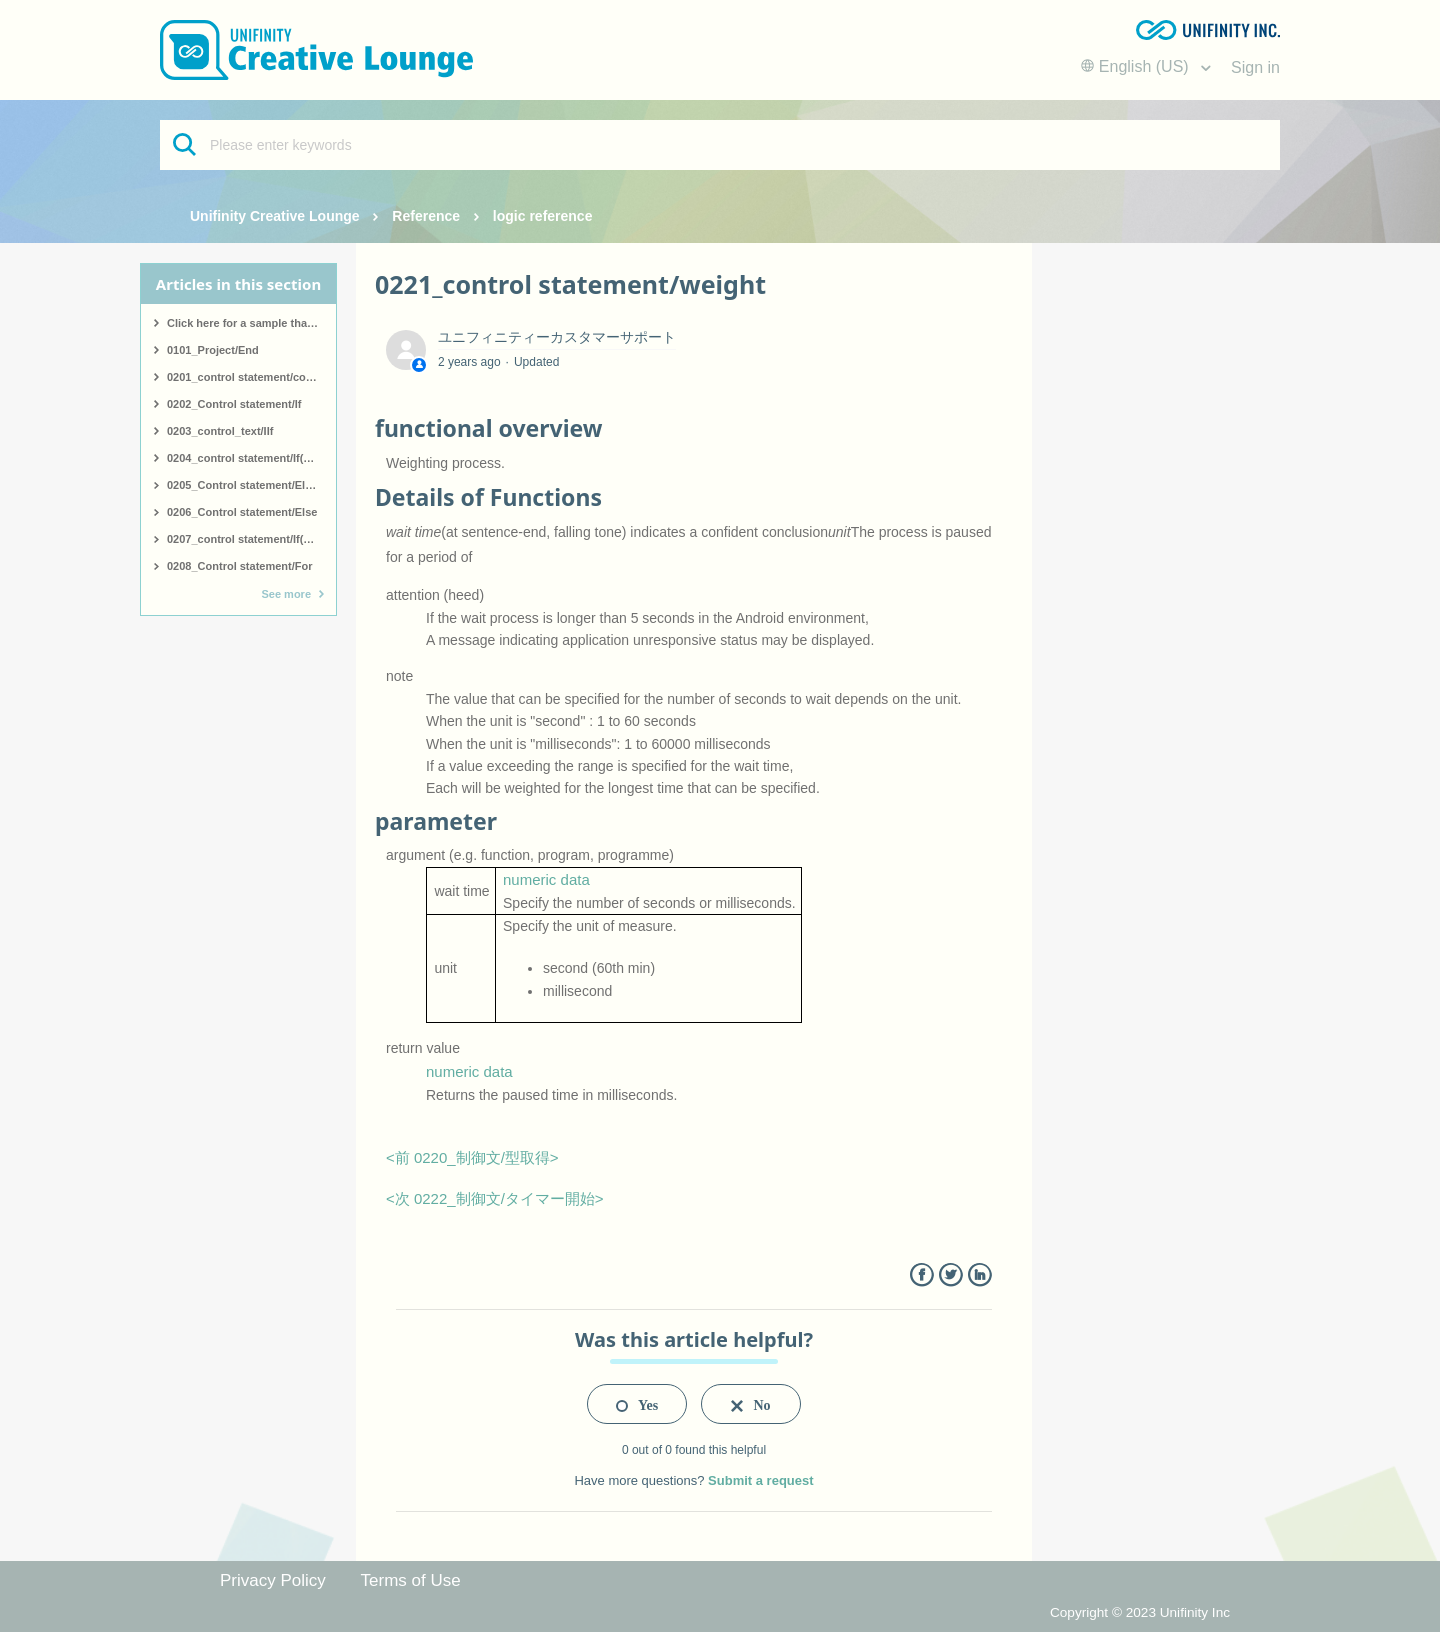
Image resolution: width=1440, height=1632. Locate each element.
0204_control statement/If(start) (249, 458)
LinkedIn (979, 1275)
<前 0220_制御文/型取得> (472, 1157)
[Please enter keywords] (720, 145)
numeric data (546, 879)
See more (286, 594)
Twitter (950, 1275)
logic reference (543, 216)
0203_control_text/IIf (220, 431)
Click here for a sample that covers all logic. (251, 323)
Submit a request (760, 1480)
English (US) (1137, 66)
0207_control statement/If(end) (247, 539)
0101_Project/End (213, 350)
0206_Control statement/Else (242, 512)
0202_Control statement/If (234, 404)
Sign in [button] (1255, 67)
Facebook (921, 1275)
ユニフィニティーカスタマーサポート (557, 337)
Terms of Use (411, 1580)
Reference (426, 216)
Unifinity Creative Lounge (275, 216)
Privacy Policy (273, 1580)
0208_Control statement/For (239, 566)
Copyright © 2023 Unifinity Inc (1140, 1612)
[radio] (637, 1404)
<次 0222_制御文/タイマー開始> (495, 1198)
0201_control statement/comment (251, 377)
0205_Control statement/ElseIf (245, 485)
